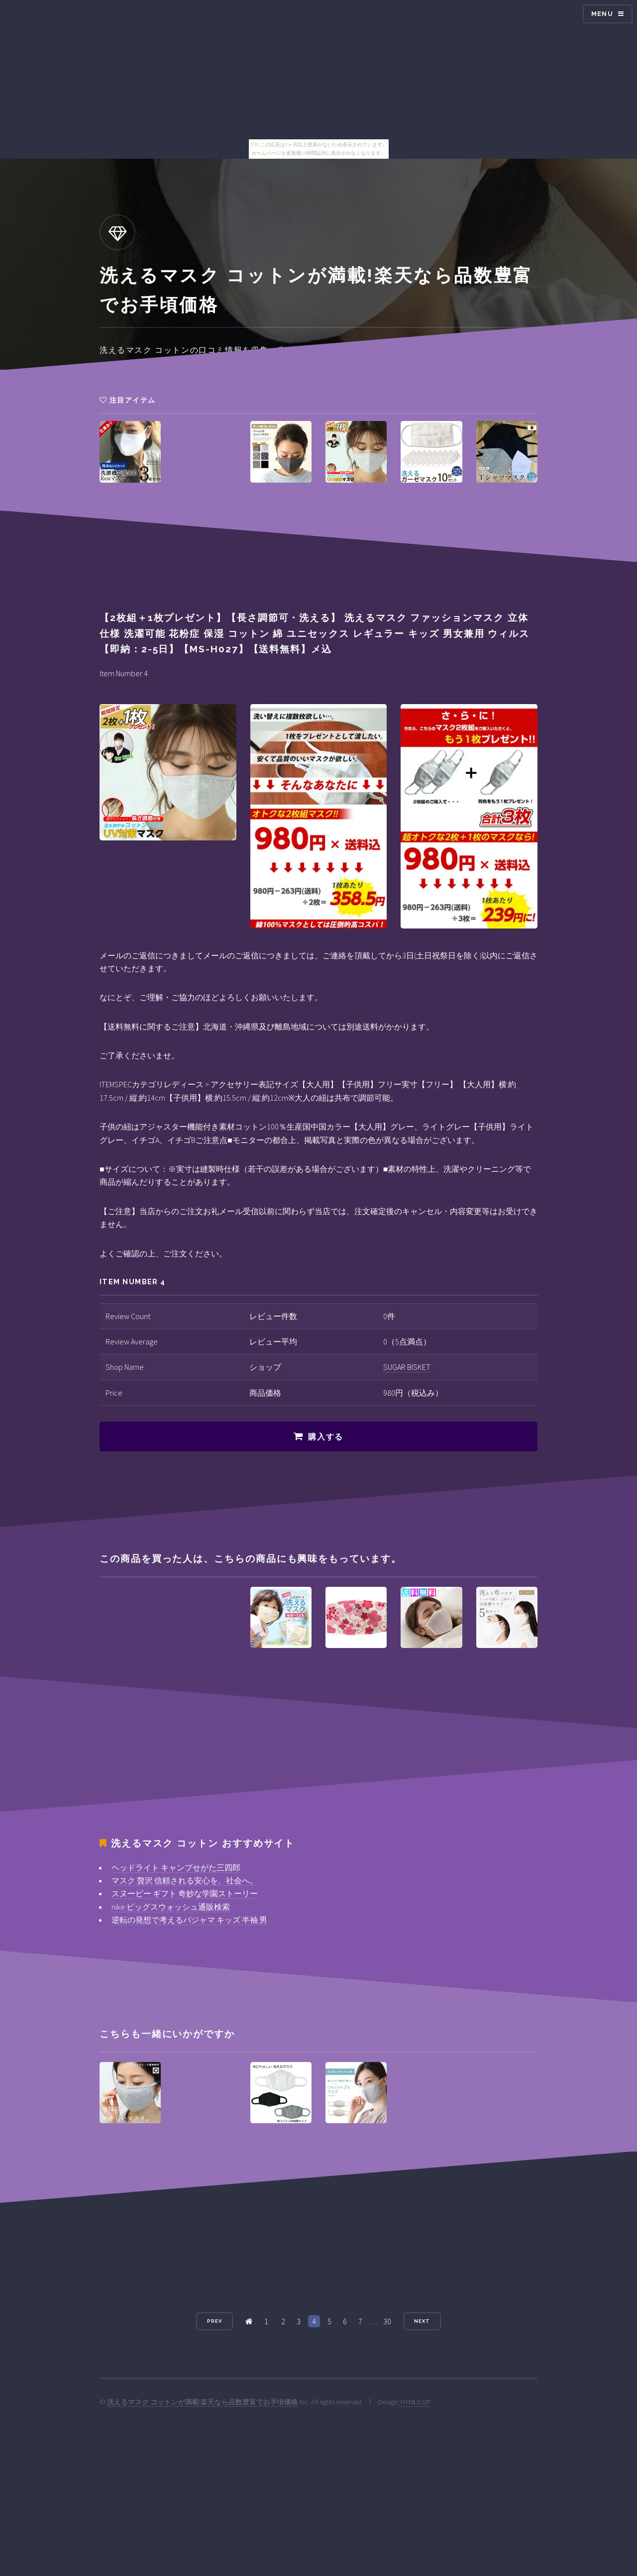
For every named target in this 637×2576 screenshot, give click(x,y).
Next (422, 2321)
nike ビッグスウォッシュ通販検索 (170, 1907)
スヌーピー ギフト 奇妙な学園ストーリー (184, 1893)
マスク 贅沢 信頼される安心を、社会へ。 (184, 1880)
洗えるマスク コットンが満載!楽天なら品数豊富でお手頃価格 (202, 2401)
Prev (214, 2321)
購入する (325, 1437)
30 (387, 2321)
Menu (602, 13)
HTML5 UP (415, 2401)
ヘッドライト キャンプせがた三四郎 (175, 1867)
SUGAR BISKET (406, 1367)
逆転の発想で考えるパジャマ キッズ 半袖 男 (189, 1920)
